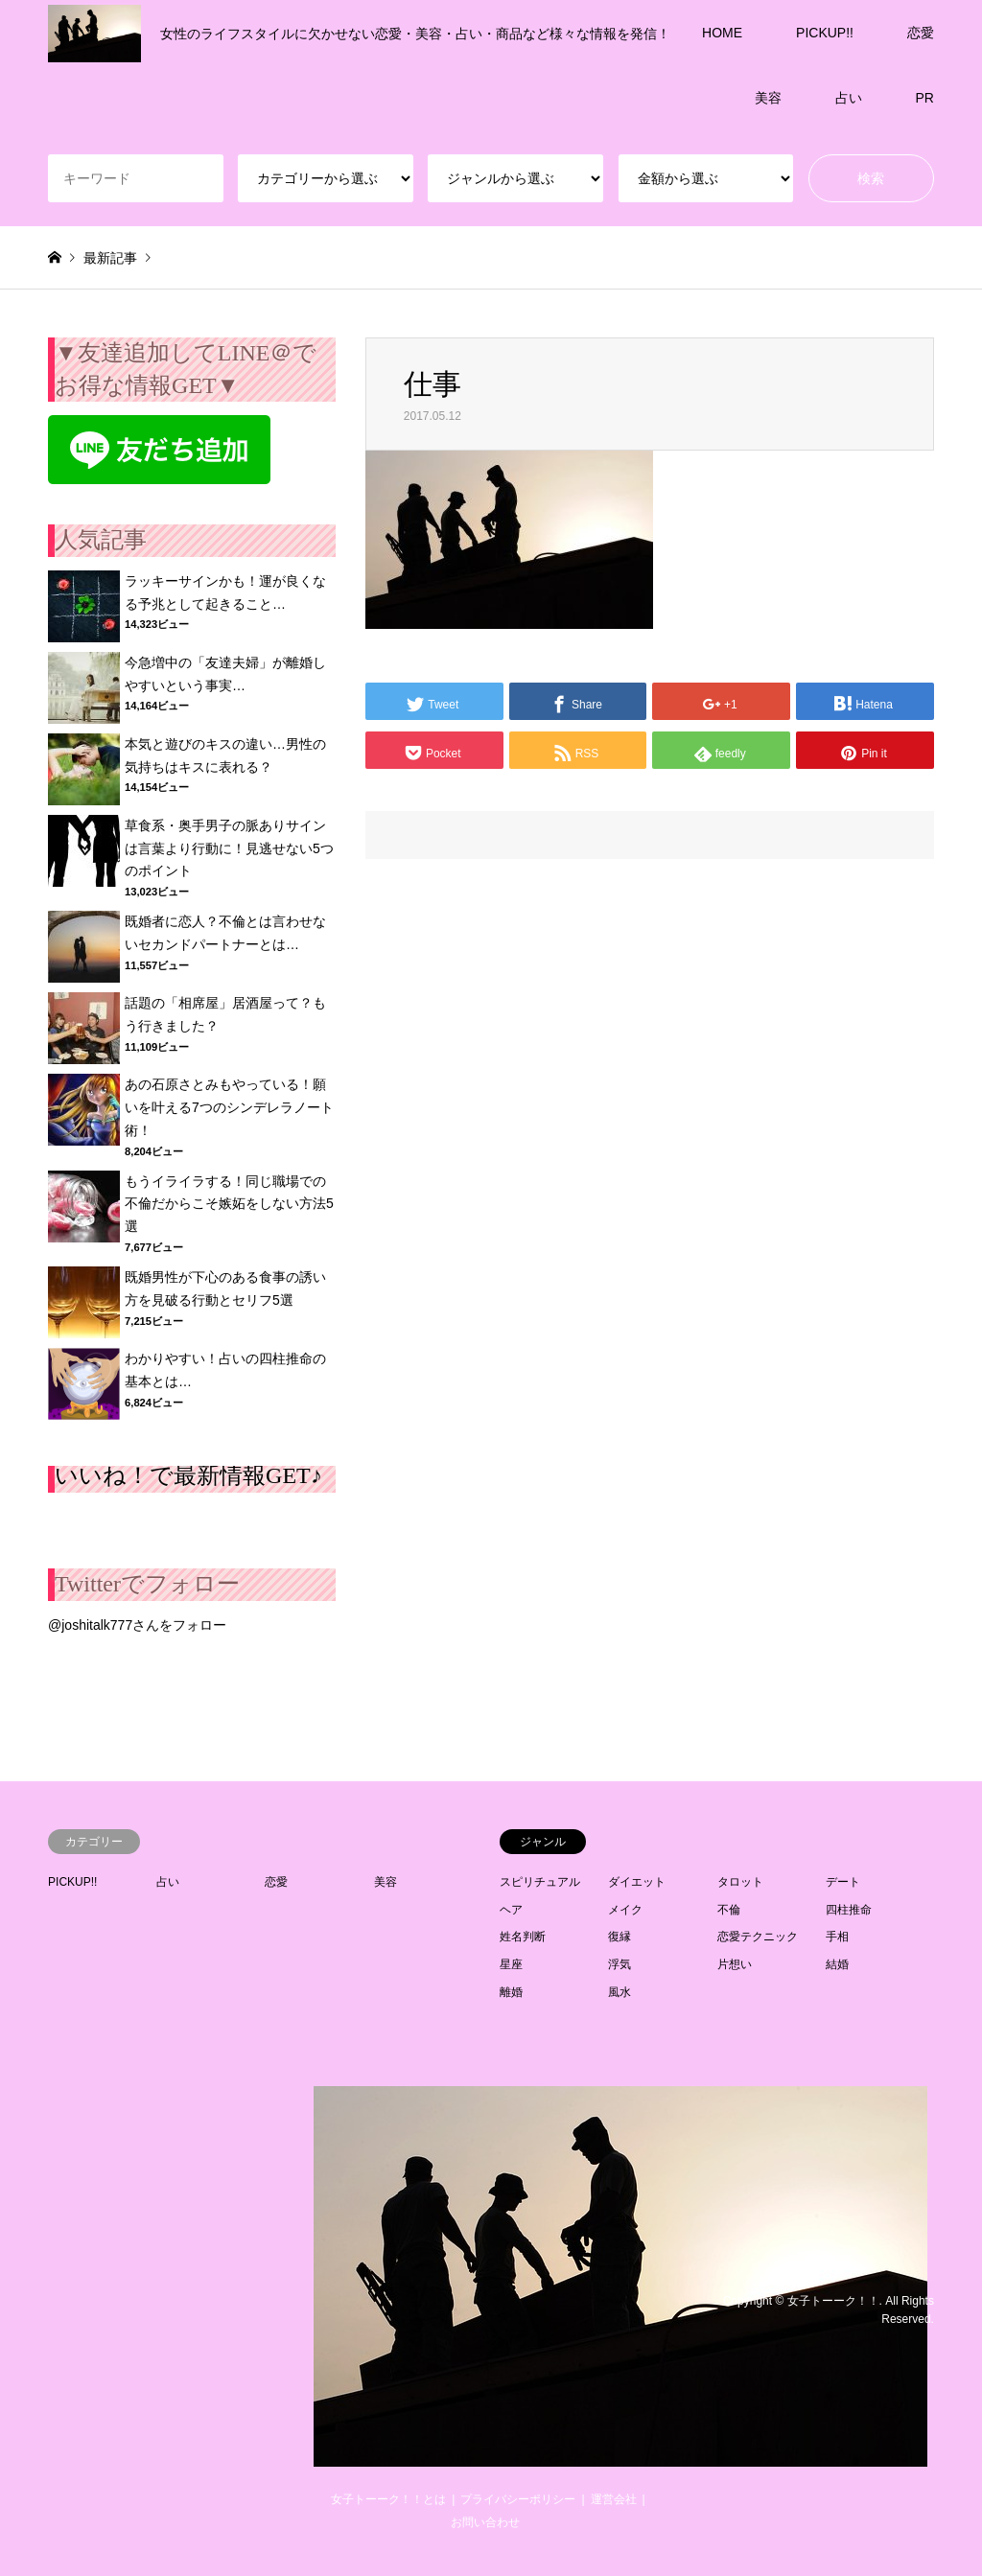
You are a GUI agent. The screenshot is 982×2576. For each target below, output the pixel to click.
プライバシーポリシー (517, 2499)
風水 (619, 1992)
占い (848, 97)
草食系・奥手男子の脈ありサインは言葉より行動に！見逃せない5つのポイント (229, 848)
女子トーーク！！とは (388, 2499)
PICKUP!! (824, 32)
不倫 (728, 1909)
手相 (837, 1936)
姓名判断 (523, 1936)
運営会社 (614, 2499)
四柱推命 (849, 1909)
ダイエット (637, 1882)
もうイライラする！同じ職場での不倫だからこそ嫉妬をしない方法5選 (229, 1204)
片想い (734, 1964)
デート (843, 1882)
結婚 (837, 1964)
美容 (768, 97)
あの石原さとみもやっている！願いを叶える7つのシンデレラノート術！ (229, 1107)
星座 (511, 1964)
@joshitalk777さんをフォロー (137, 1625)
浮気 (619, 1964)
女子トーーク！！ (833, 2301)
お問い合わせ (485, 2522)
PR (925, 97)
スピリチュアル (540, 1882)
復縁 (619, 1936)
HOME (722, 32)
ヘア (511, 1909)
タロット (740, 1882)
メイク (625, 1909)
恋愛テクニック (757, 1936)
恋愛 (920, 32)
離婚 (511, 1992)
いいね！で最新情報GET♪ (188, 1475)
